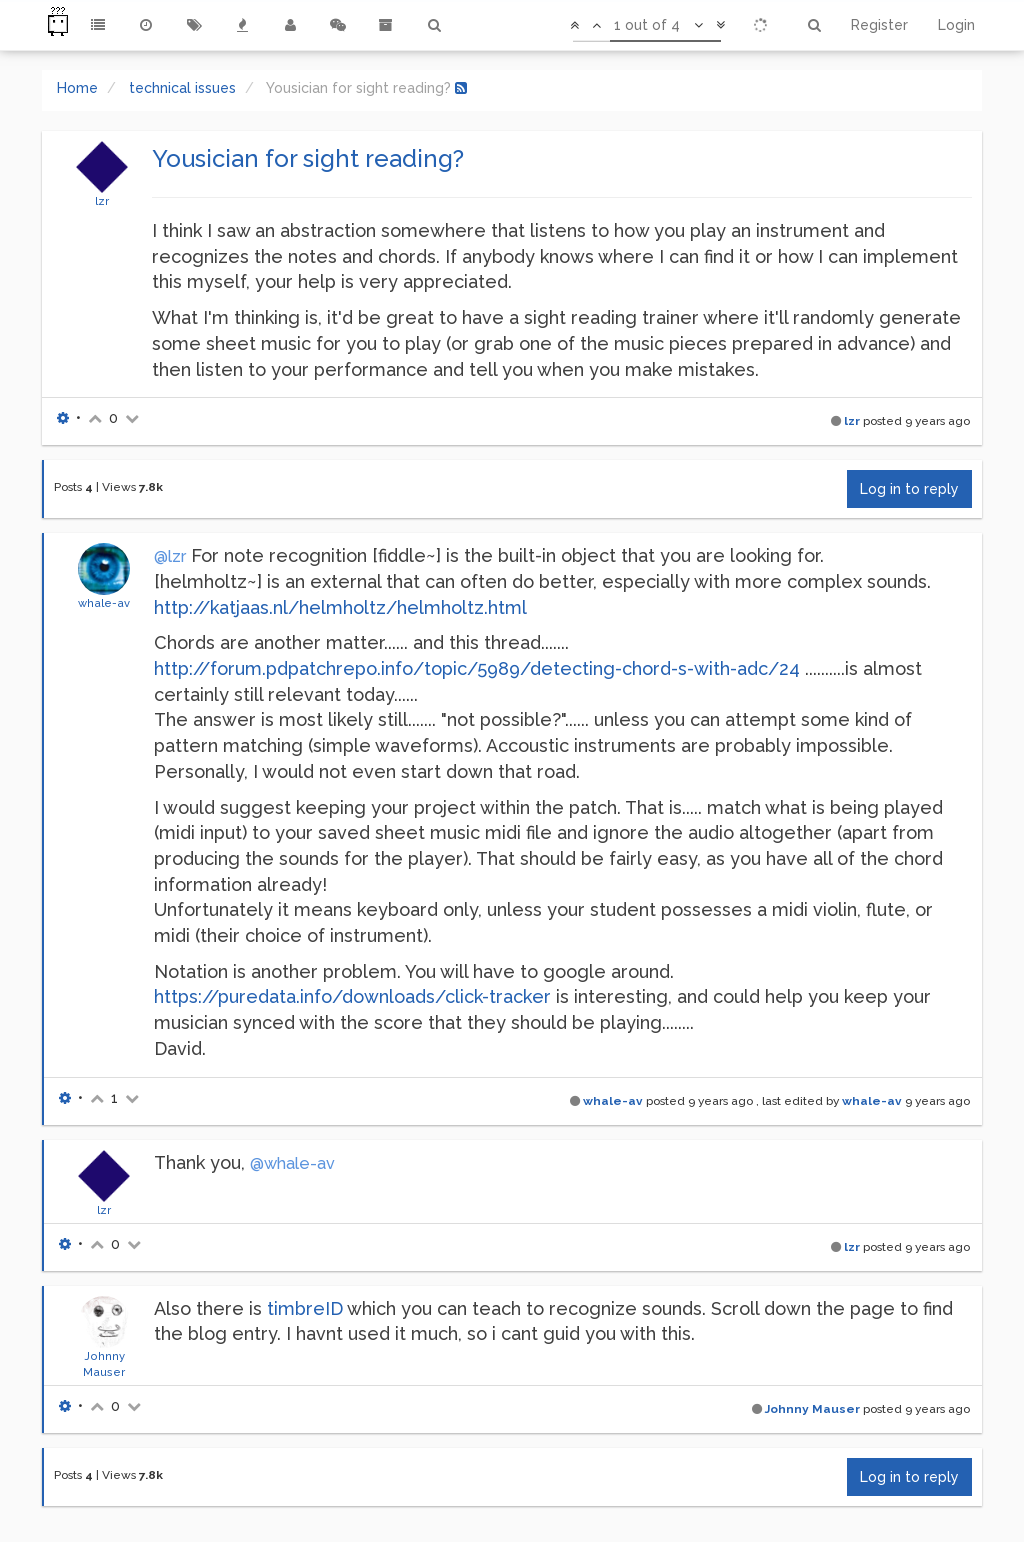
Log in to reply (909, 489)
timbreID (305, 1308)
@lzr (170, 556)
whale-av (104, 603)
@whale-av (292, 1163)
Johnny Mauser (812, 1409)
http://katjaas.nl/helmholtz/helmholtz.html (340, 607)
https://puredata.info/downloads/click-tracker (352, 996)
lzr (102, 201)
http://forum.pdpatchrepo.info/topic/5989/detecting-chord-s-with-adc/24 (477, 668)
